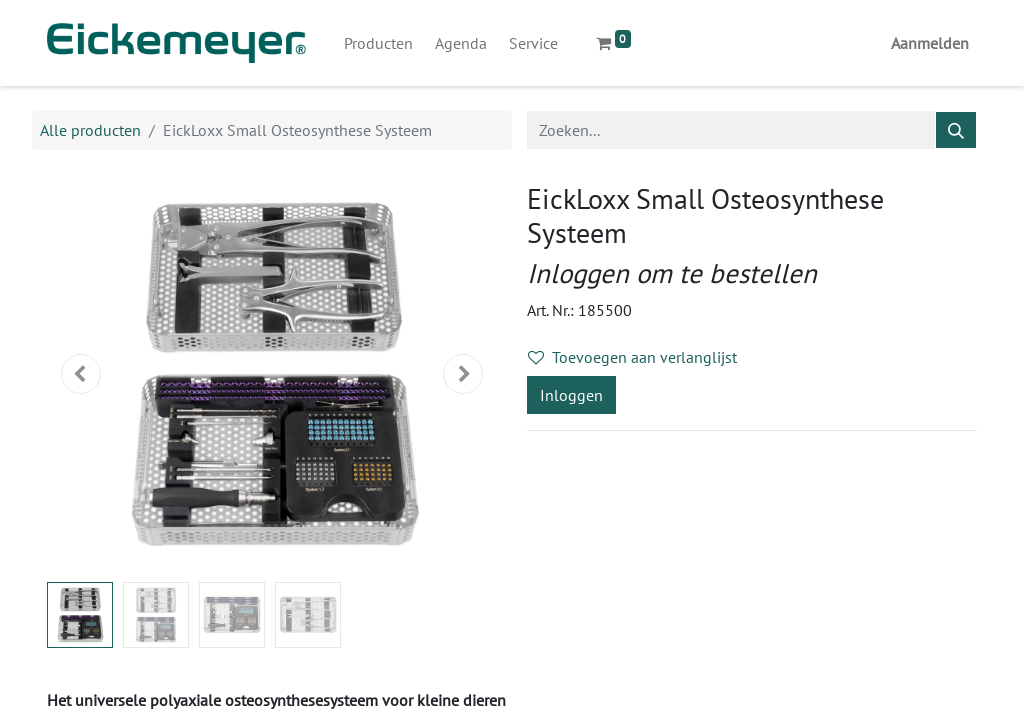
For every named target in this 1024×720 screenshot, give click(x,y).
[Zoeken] (956, 130)
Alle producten (90, 130)
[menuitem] (378, 43)
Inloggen (571, 395)
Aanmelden (930, 43)
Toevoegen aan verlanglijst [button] (632, 357)
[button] (81, 374)
